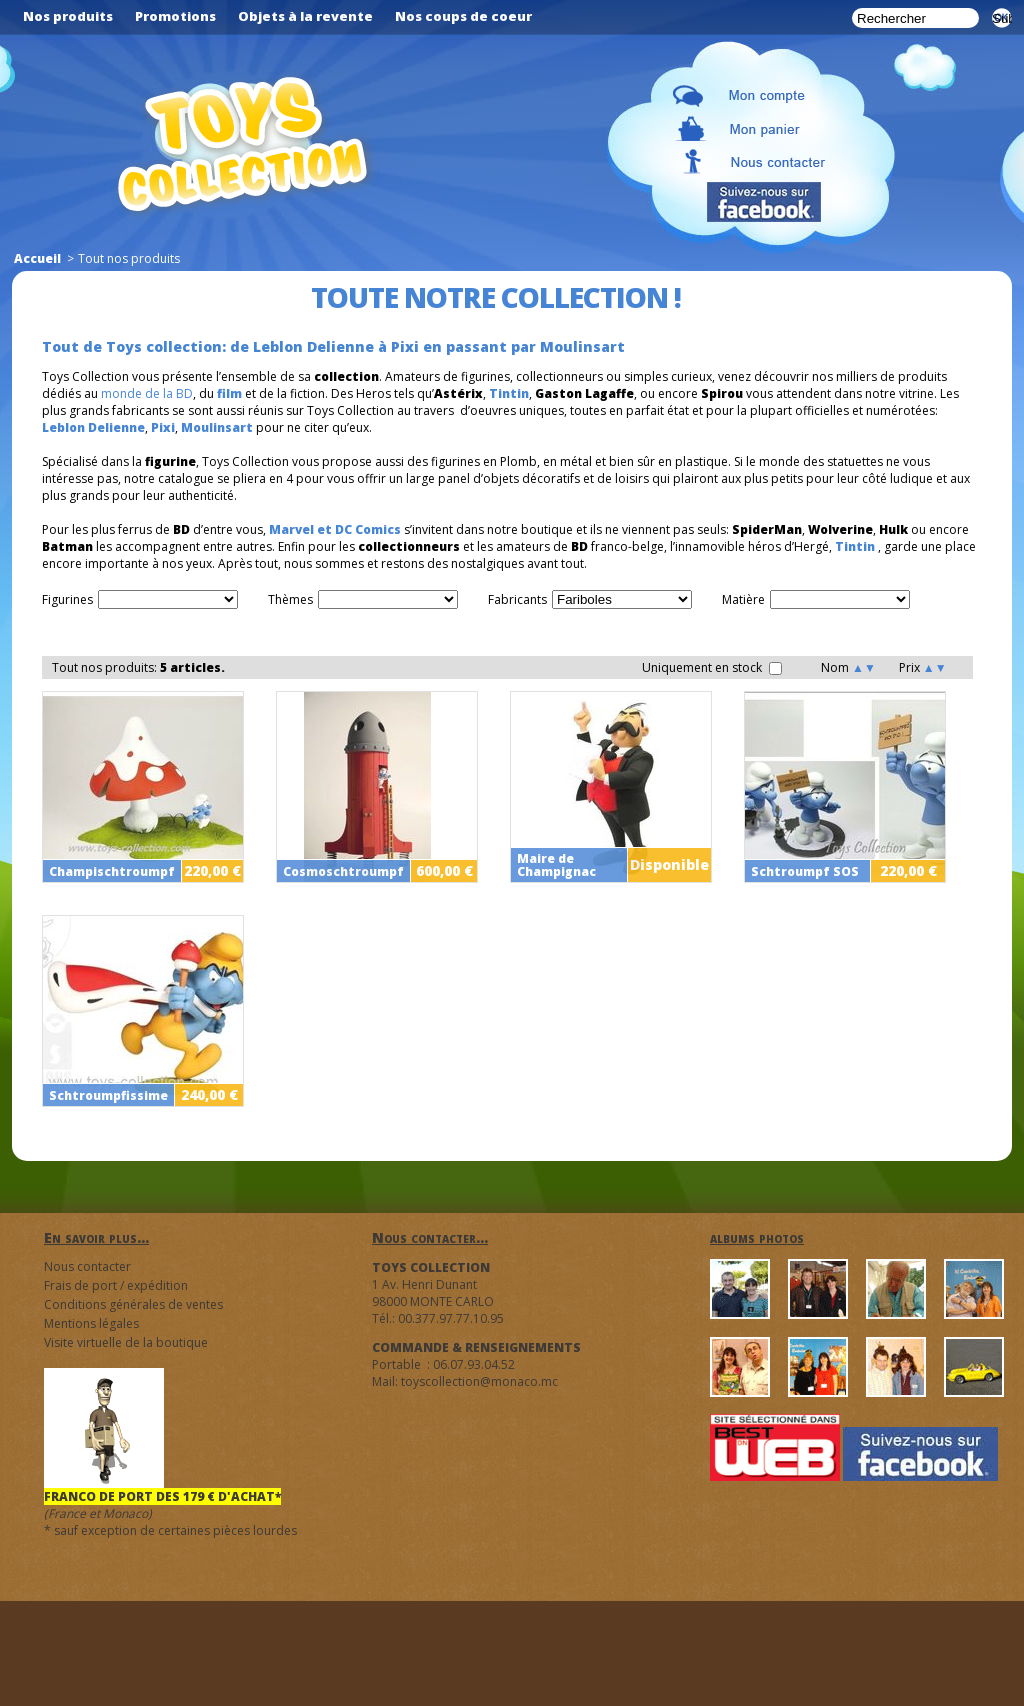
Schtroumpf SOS (805, 871)
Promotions (175, 16)
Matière (743, 599)
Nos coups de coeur (463, 16)
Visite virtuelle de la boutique (126, 1342)
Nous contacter (87, 1266)
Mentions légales (91, 1323)
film (229, 393)
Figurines (67, 599)
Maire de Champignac (556, 865)
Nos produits (68, 16)
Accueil (37, 258)
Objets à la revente (305, 16)
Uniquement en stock (712, 667)
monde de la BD (147, 393)
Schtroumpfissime (108, 1095)
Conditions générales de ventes (133, 1304)
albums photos (757, 1237)
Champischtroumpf (112, 871)
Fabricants (517, 599)
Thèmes (290, 599)
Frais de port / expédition (116, 1285)
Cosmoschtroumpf (343, 871)
